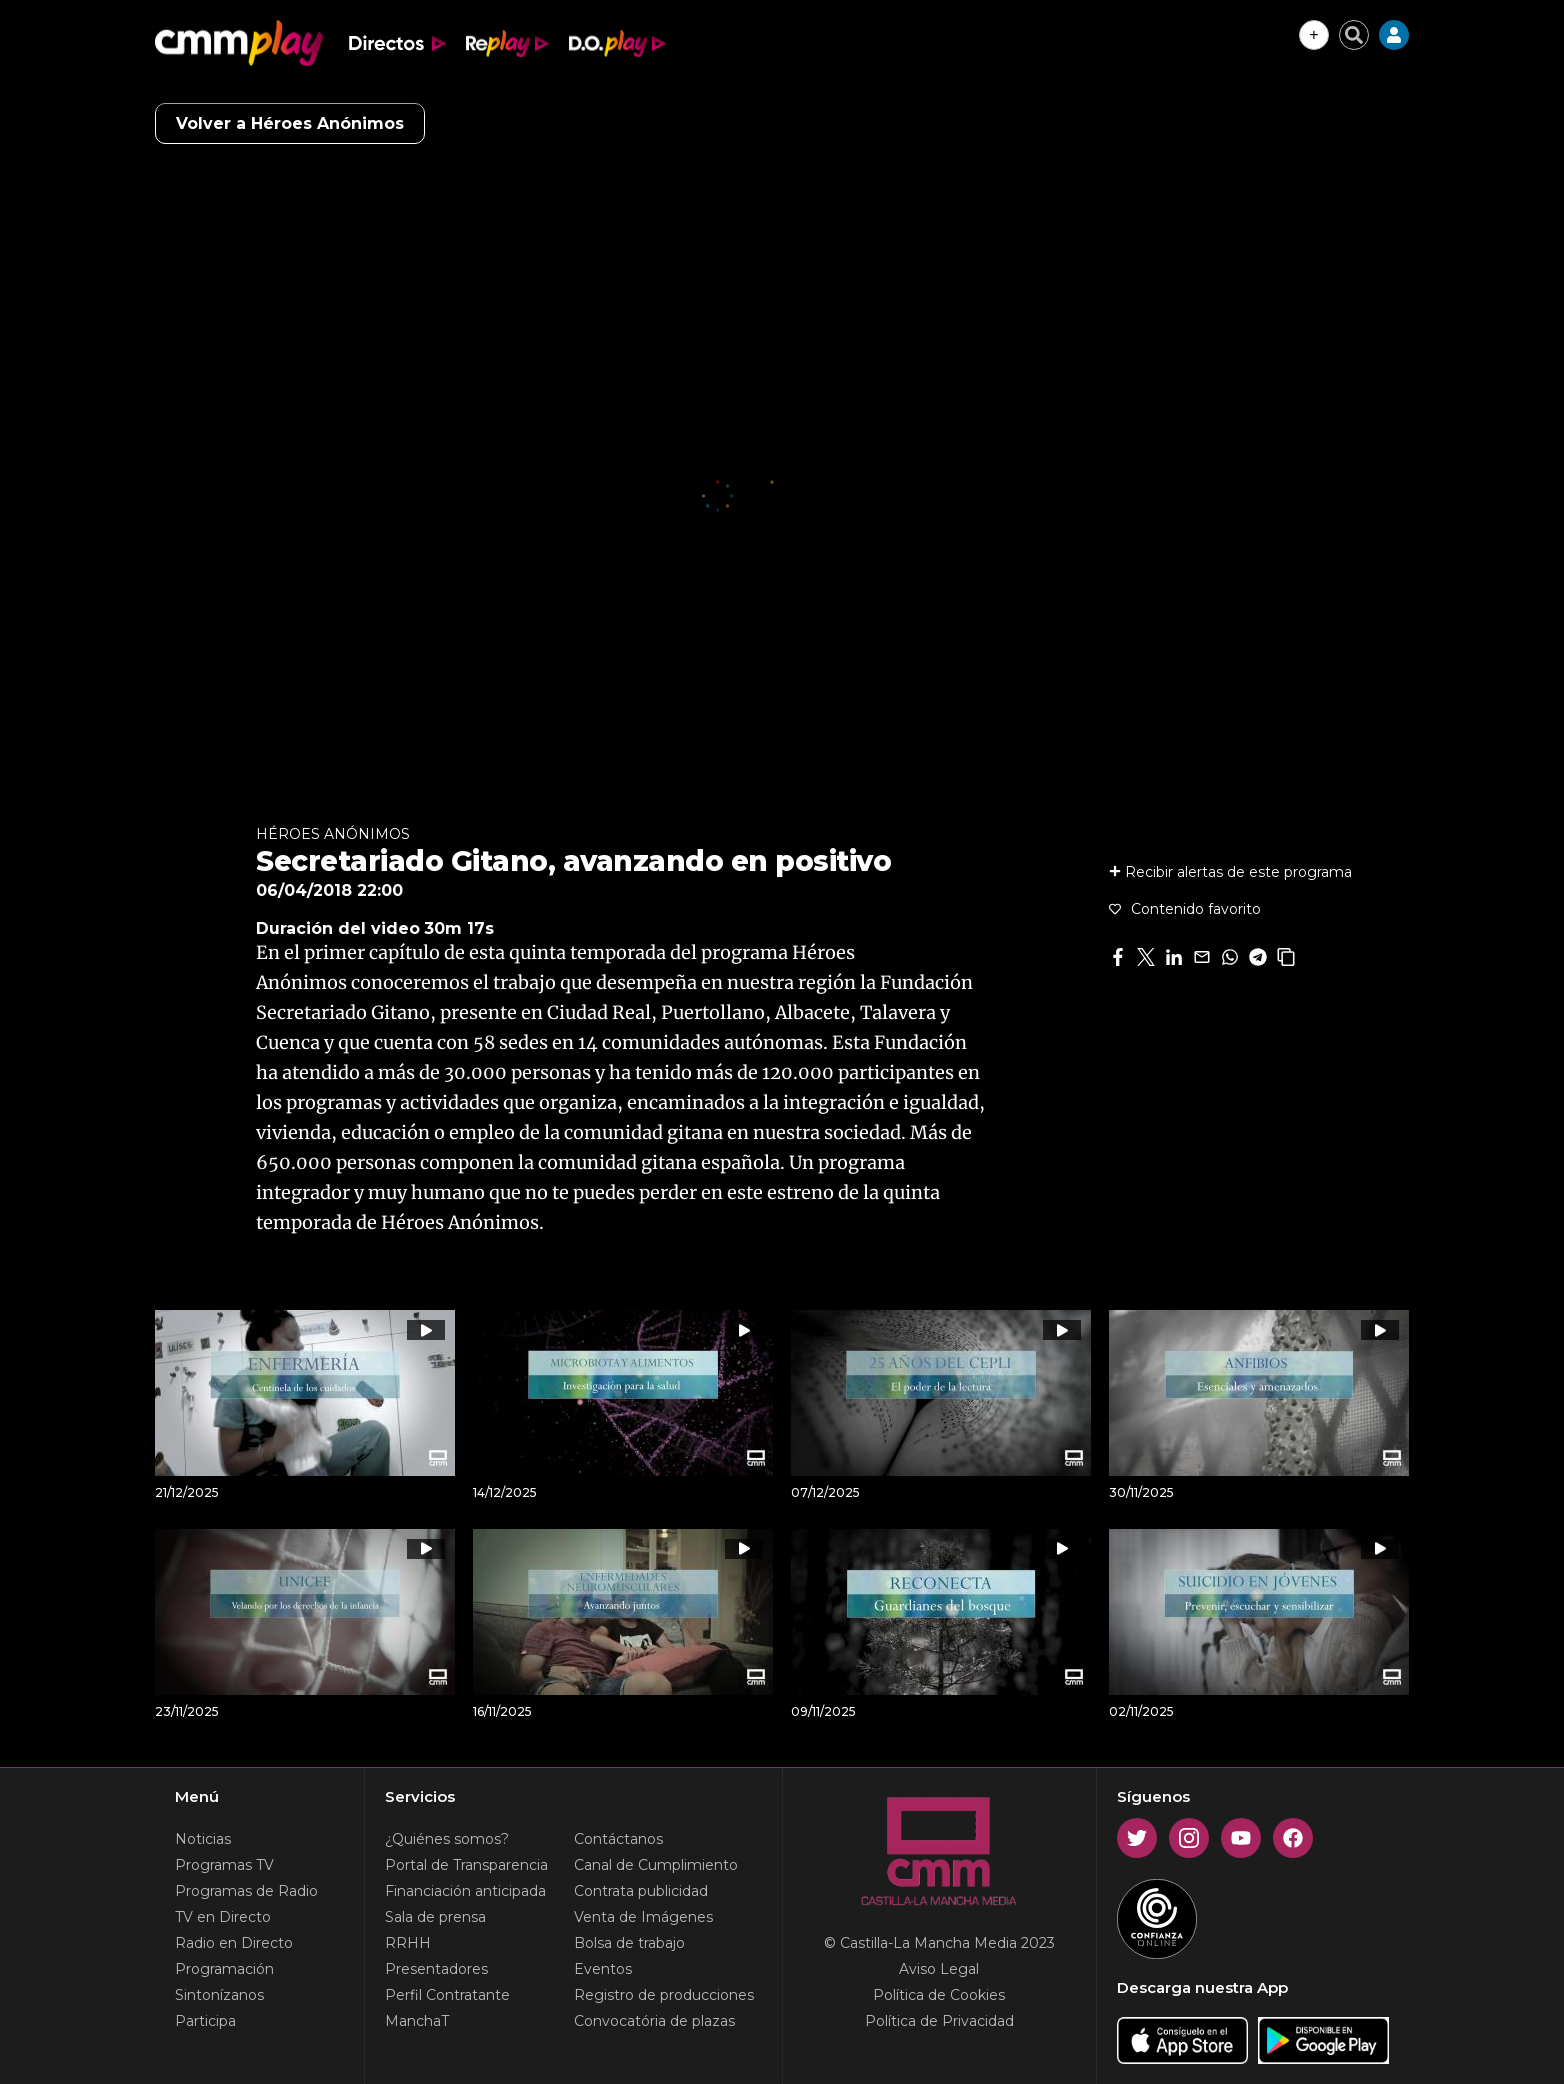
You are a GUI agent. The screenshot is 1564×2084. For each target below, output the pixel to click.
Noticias (203, 1839)
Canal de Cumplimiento (656, 1865)
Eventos (603, 1969)
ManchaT (417, 2021)
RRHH (408, 1943)
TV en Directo (223, 1917)
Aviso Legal (939, 1969)
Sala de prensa (435, 1917)
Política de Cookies (939, 1995)
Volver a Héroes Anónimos (290, 123)
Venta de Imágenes (643, 1917)
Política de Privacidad (939, 2021)
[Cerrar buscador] (1354, 35)
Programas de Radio (246, 1891)
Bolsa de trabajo (629, 1943)
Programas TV (224, 1865)
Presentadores (436, 1969)
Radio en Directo (234, 1943)
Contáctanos (618, 1839)
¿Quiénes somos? (447, 1839)
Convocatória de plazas (654, 2021)
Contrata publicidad (641, 1891)
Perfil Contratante (447, 1995)
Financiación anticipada (465, 1891)
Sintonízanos (219, 1995)
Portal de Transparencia (466, 1865)
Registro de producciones (664, 1995)
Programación (224, 1969)
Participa (205, 2021)
